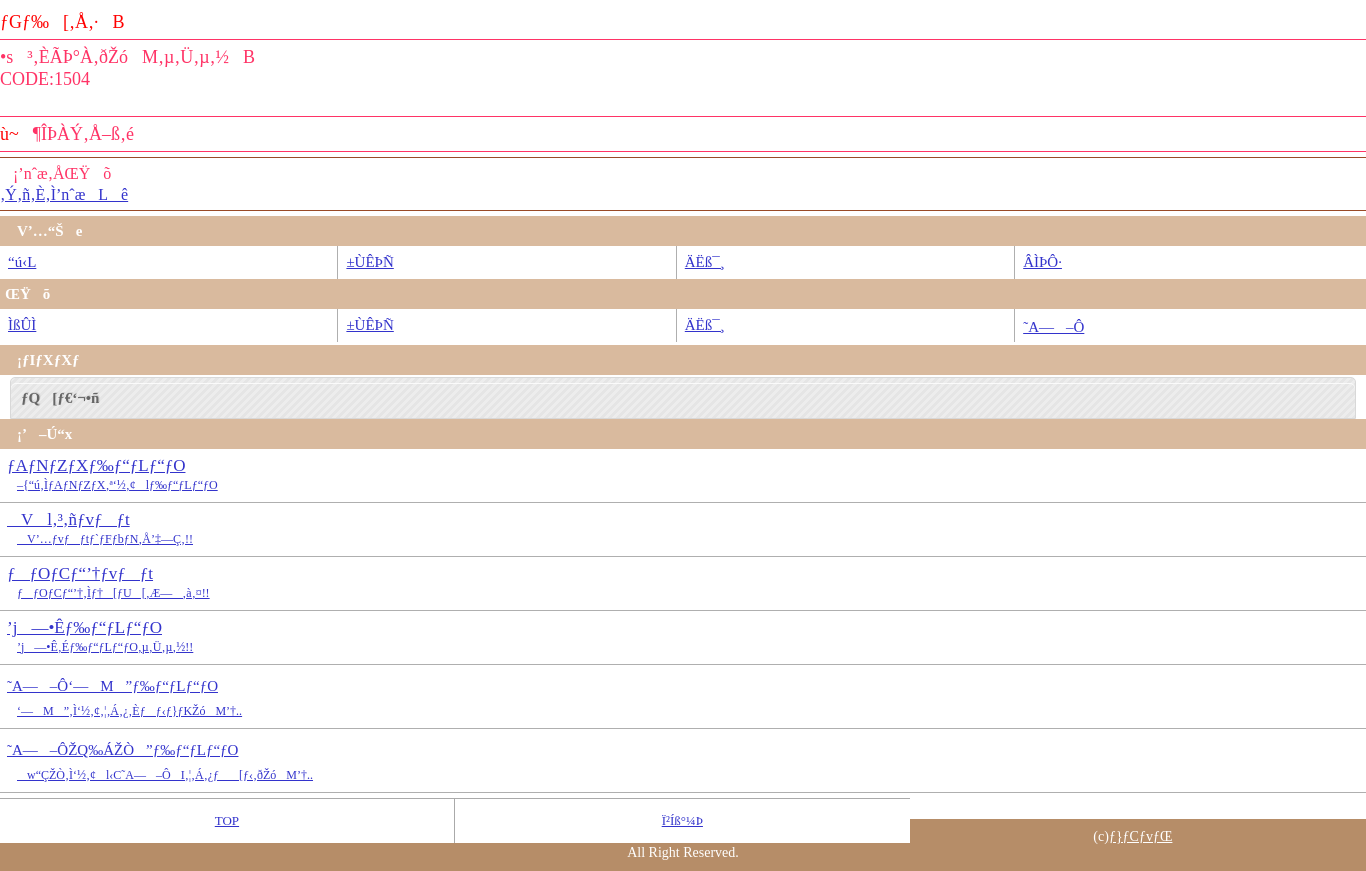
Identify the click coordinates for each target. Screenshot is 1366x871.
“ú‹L (22, 262)
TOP (227, 820)
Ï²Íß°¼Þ (682, 820)
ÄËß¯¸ (705, 262)
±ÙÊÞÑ (369, 262)
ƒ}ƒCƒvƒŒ (1141, 836)
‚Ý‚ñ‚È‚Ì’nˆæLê (64, 194)
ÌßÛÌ (22, 325)
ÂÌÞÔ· (1042, 262)
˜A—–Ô (1053, 327)
